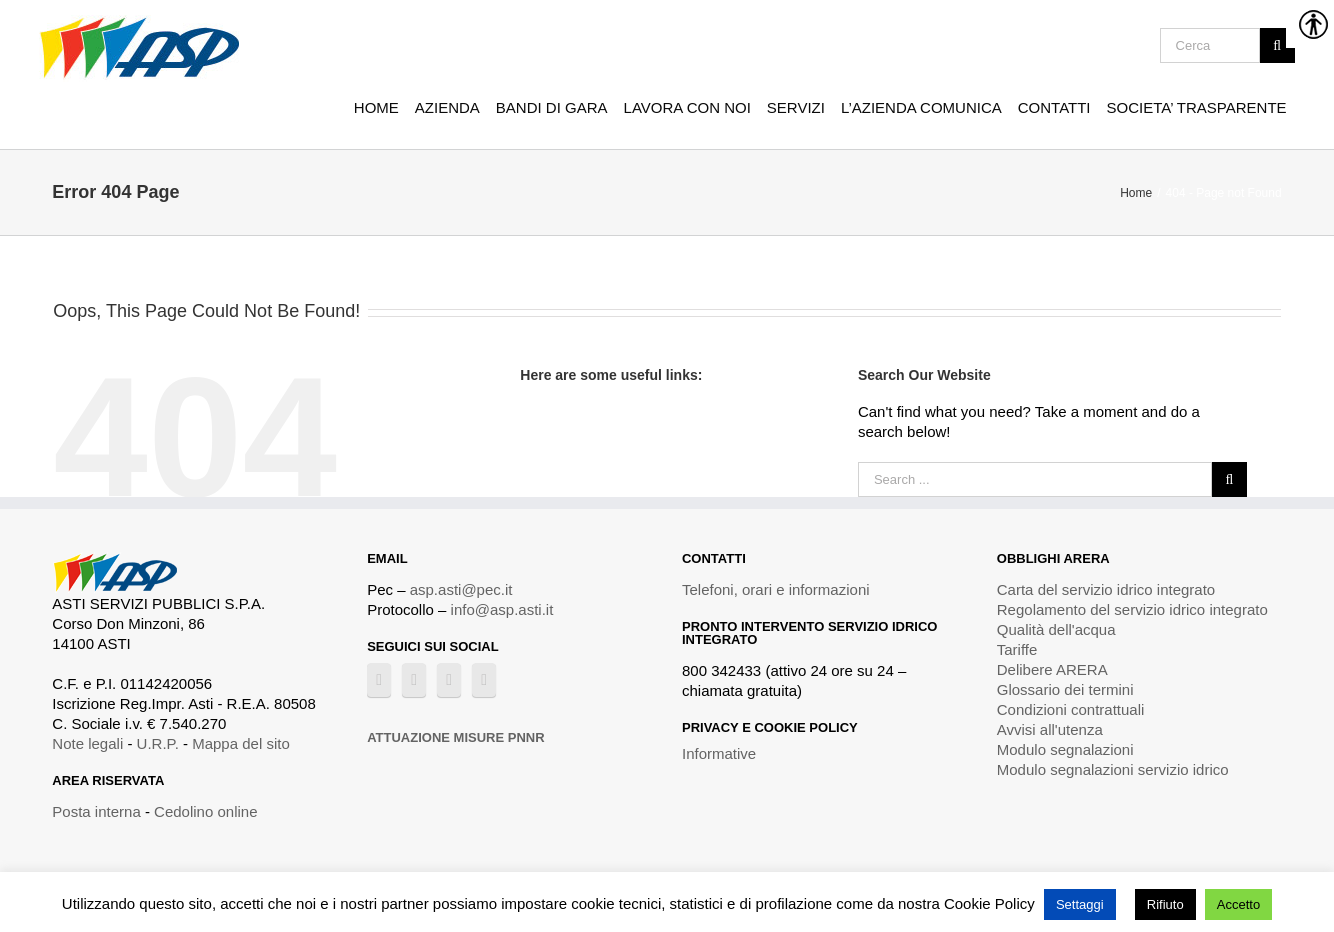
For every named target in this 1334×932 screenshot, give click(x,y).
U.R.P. (158, 743)
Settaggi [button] (1080, 904)
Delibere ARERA (1052, 669)
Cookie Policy (989, 903)
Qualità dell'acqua (1056, 629)
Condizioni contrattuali (1071, 709)
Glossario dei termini (1065, 689)
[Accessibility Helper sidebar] (1310, 24)
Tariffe (1017, 649)
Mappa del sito (241, 743)
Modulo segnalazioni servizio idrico (1113, 769)
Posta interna (96, 811)
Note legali (87, 743)
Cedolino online (205, 811)
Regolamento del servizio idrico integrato (1132, 609)
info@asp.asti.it (502, 609)
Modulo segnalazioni (1065, 749)
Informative (719, 753)
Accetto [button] (1238, 904)
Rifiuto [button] (1165, 904)
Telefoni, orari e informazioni (776, 589)
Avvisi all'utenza (1050, 729)
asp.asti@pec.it (461, 589)
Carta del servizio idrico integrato (1106, 589)
